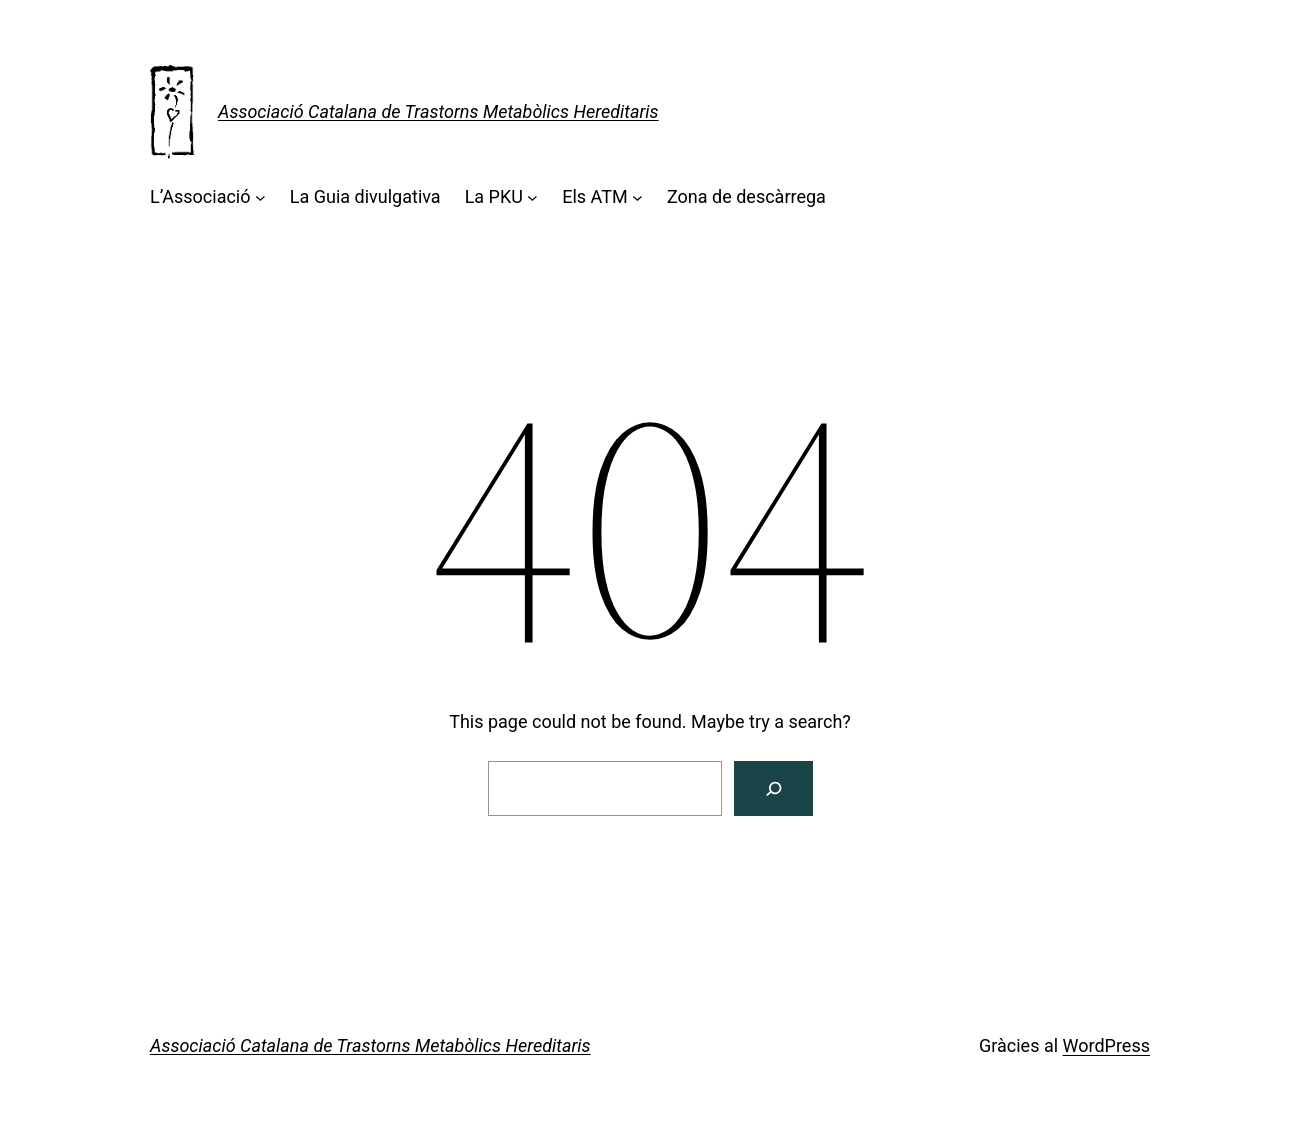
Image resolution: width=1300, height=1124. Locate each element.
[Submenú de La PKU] (532, 197)
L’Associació (200, 196)
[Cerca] (773, 788)
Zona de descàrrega (746, 196)
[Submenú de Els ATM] (637, 197)
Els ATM (594, 196)
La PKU (494, 196)
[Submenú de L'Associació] (260, 197)
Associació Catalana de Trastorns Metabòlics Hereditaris (438, 111)
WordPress (1106, 1045)
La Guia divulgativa (365, 196)
